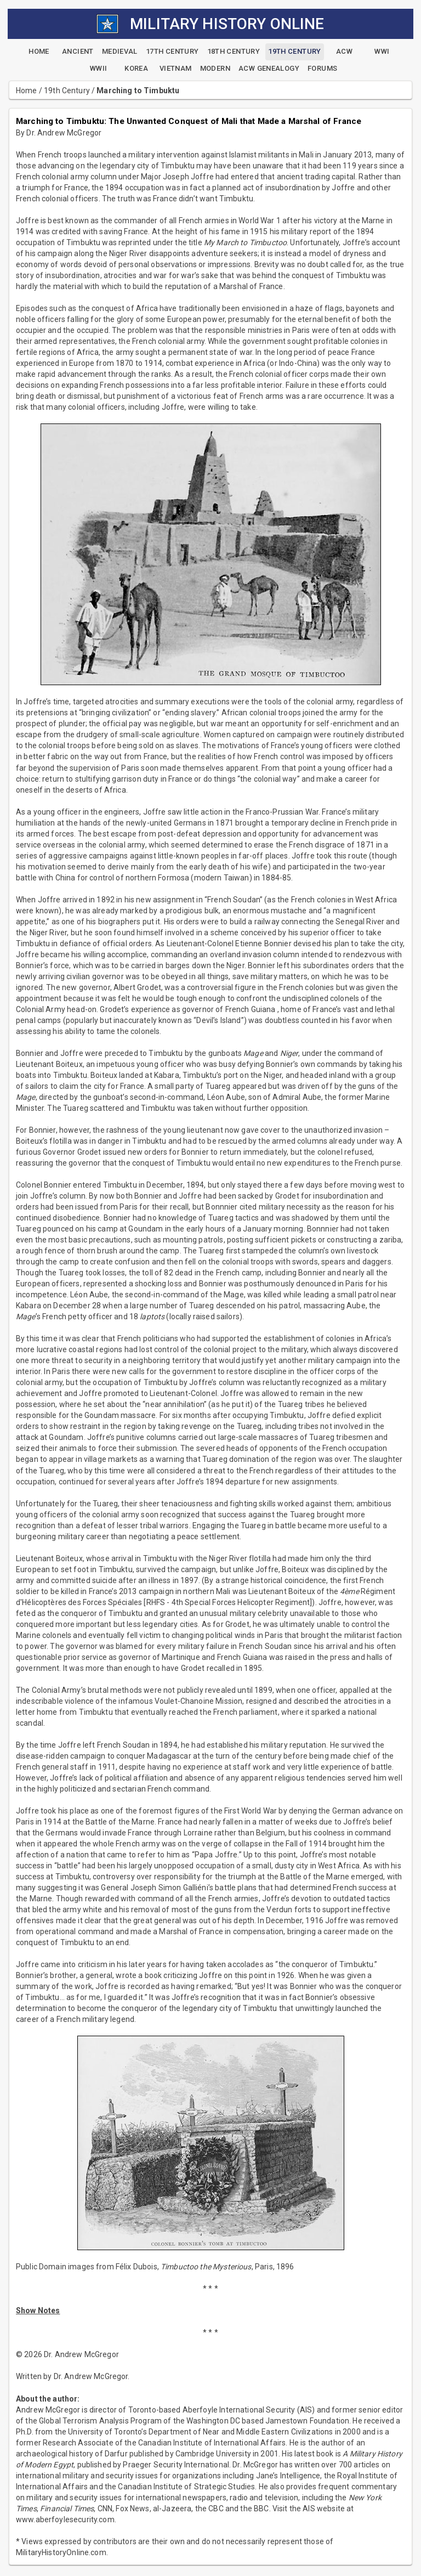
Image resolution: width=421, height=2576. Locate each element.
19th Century (67, 90)
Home (26, 90)
